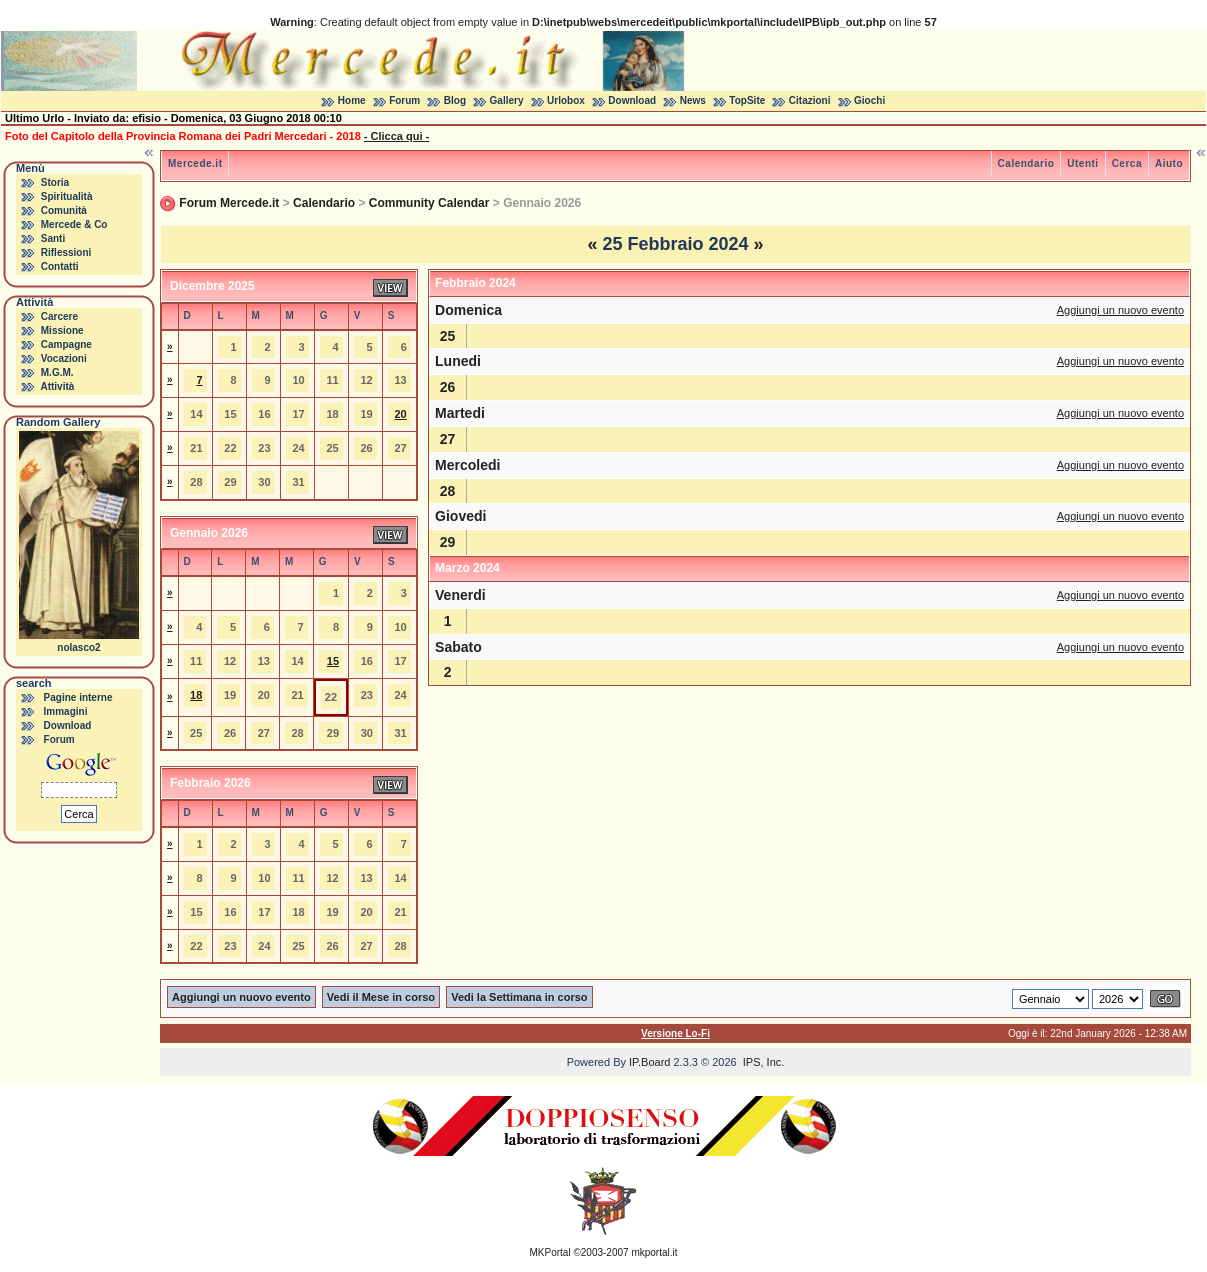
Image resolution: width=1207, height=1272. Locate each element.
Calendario (1026, 163)
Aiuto (1169, 163)
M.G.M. (57, 372)
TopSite (747, 100)
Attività (57, 386)
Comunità (64, 210)
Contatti (60, 266)
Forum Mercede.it (229, 203)
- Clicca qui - (396, 136)
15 (333, 661)
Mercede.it (195, 163)
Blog (455, 100)
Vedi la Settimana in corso (519, 997)
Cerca (1127, 163)
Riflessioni (66, 252)
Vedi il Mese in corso (381, 997)
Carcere (59, 316)
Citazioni (810, 100)
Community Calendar (429, 203)
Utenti (1082, 163)
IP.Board (649, 1062)
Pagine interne (78, 697)
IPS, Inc (762, 1062)
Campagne (66, 344)
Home (352, 100)
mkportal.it (654, 1252)
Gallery (507, 100)
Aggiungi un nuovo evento (1120, 310)
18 (196, 695)
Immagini (66, 711)
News (693, 100)
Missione (62, 330)
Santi (53, 238)
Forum (404, 100)
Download (632, 100)
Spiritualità (67, 196)
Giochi (869, 100)
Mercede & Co (74, 224)
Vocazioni (64, 358)
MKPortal (550, 1252)
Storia (55, 182)
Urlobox (566, 100)
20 (401, 414)
